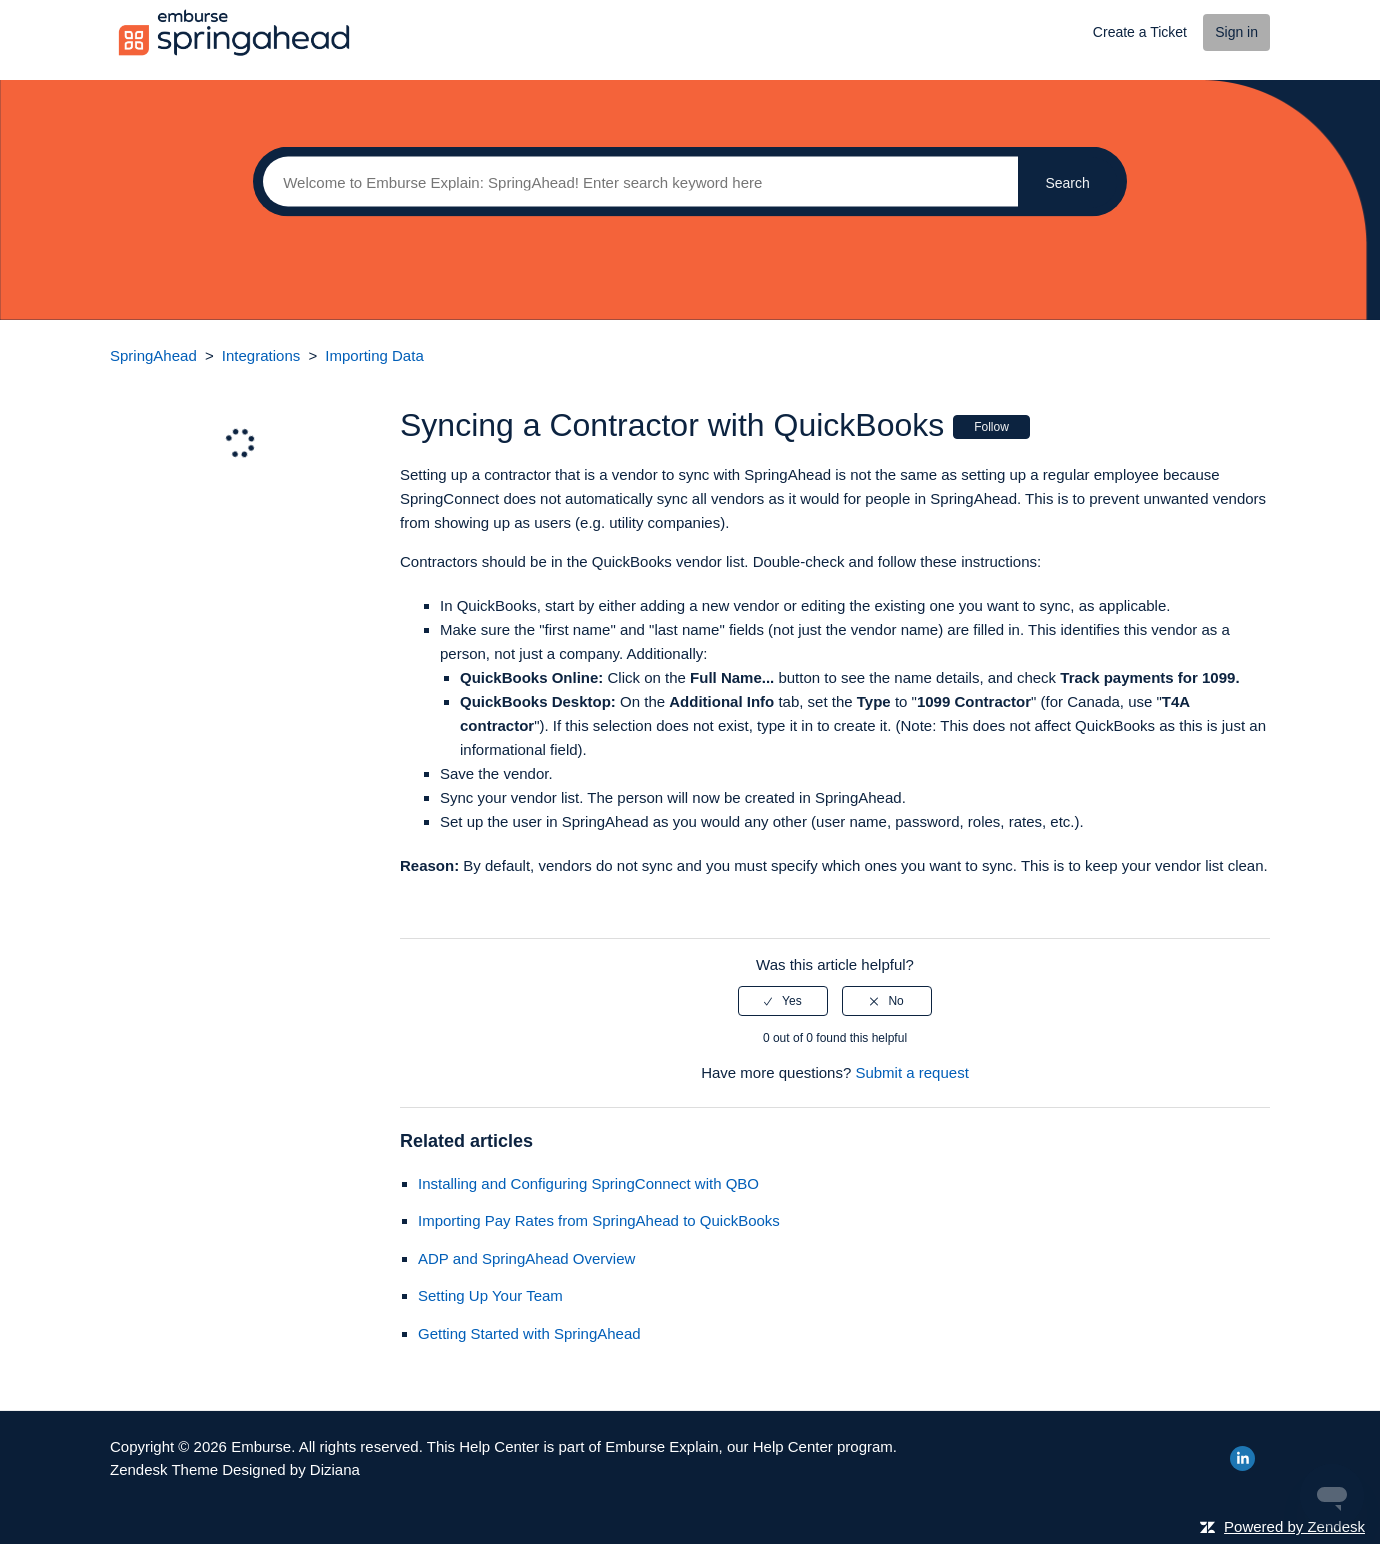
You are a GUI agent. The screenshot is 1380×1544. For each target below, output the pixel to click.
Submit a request (911, 1072)
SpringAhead (153, 355)
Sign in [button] (1236, 32)
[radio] (783, 1001)
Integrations (261, 355)
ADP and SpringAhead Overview (526, 1258)
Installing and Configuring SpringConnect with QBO (588, 1183)
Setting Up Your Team (490, 1295)
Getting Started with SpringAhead (529, 1333)
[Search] (635, 182)
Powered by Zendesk (1294, 1526)
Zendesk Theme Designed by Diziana (235, 1469)
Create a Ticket (1140, 32)
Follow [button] (991, 427)
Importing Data (374, 355)
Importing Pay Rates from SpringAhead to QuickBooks (599, 1220)
